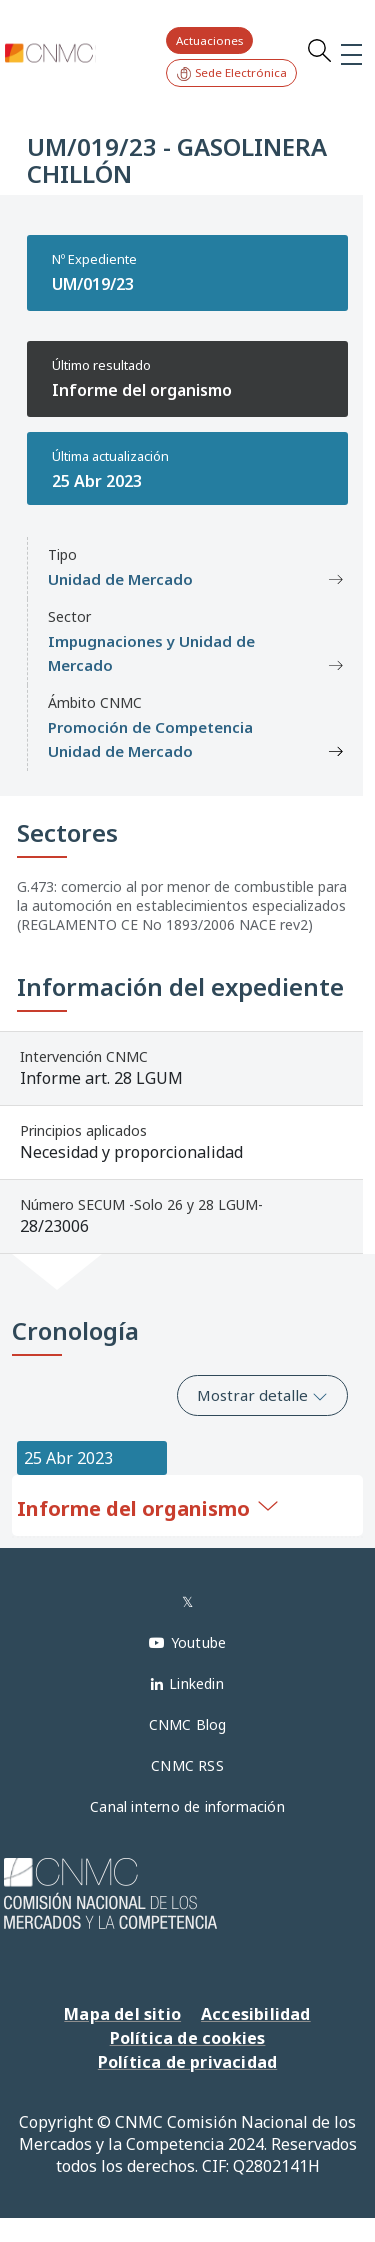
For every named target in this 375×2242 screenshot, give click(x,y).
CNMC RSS (187, 1765)
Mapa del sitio (122, 2014)
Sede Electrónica (231, 73)
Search (319, 50)
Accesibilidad (256, 2014)
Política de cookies (188, 2038)
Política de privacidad (187, 2062)
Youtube (198, 1642)
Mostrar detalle (262, 1395)
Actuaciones (209, 40)
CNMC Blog (188, 1724)
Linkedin (196, 1683)
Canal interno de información (187, 1806)
